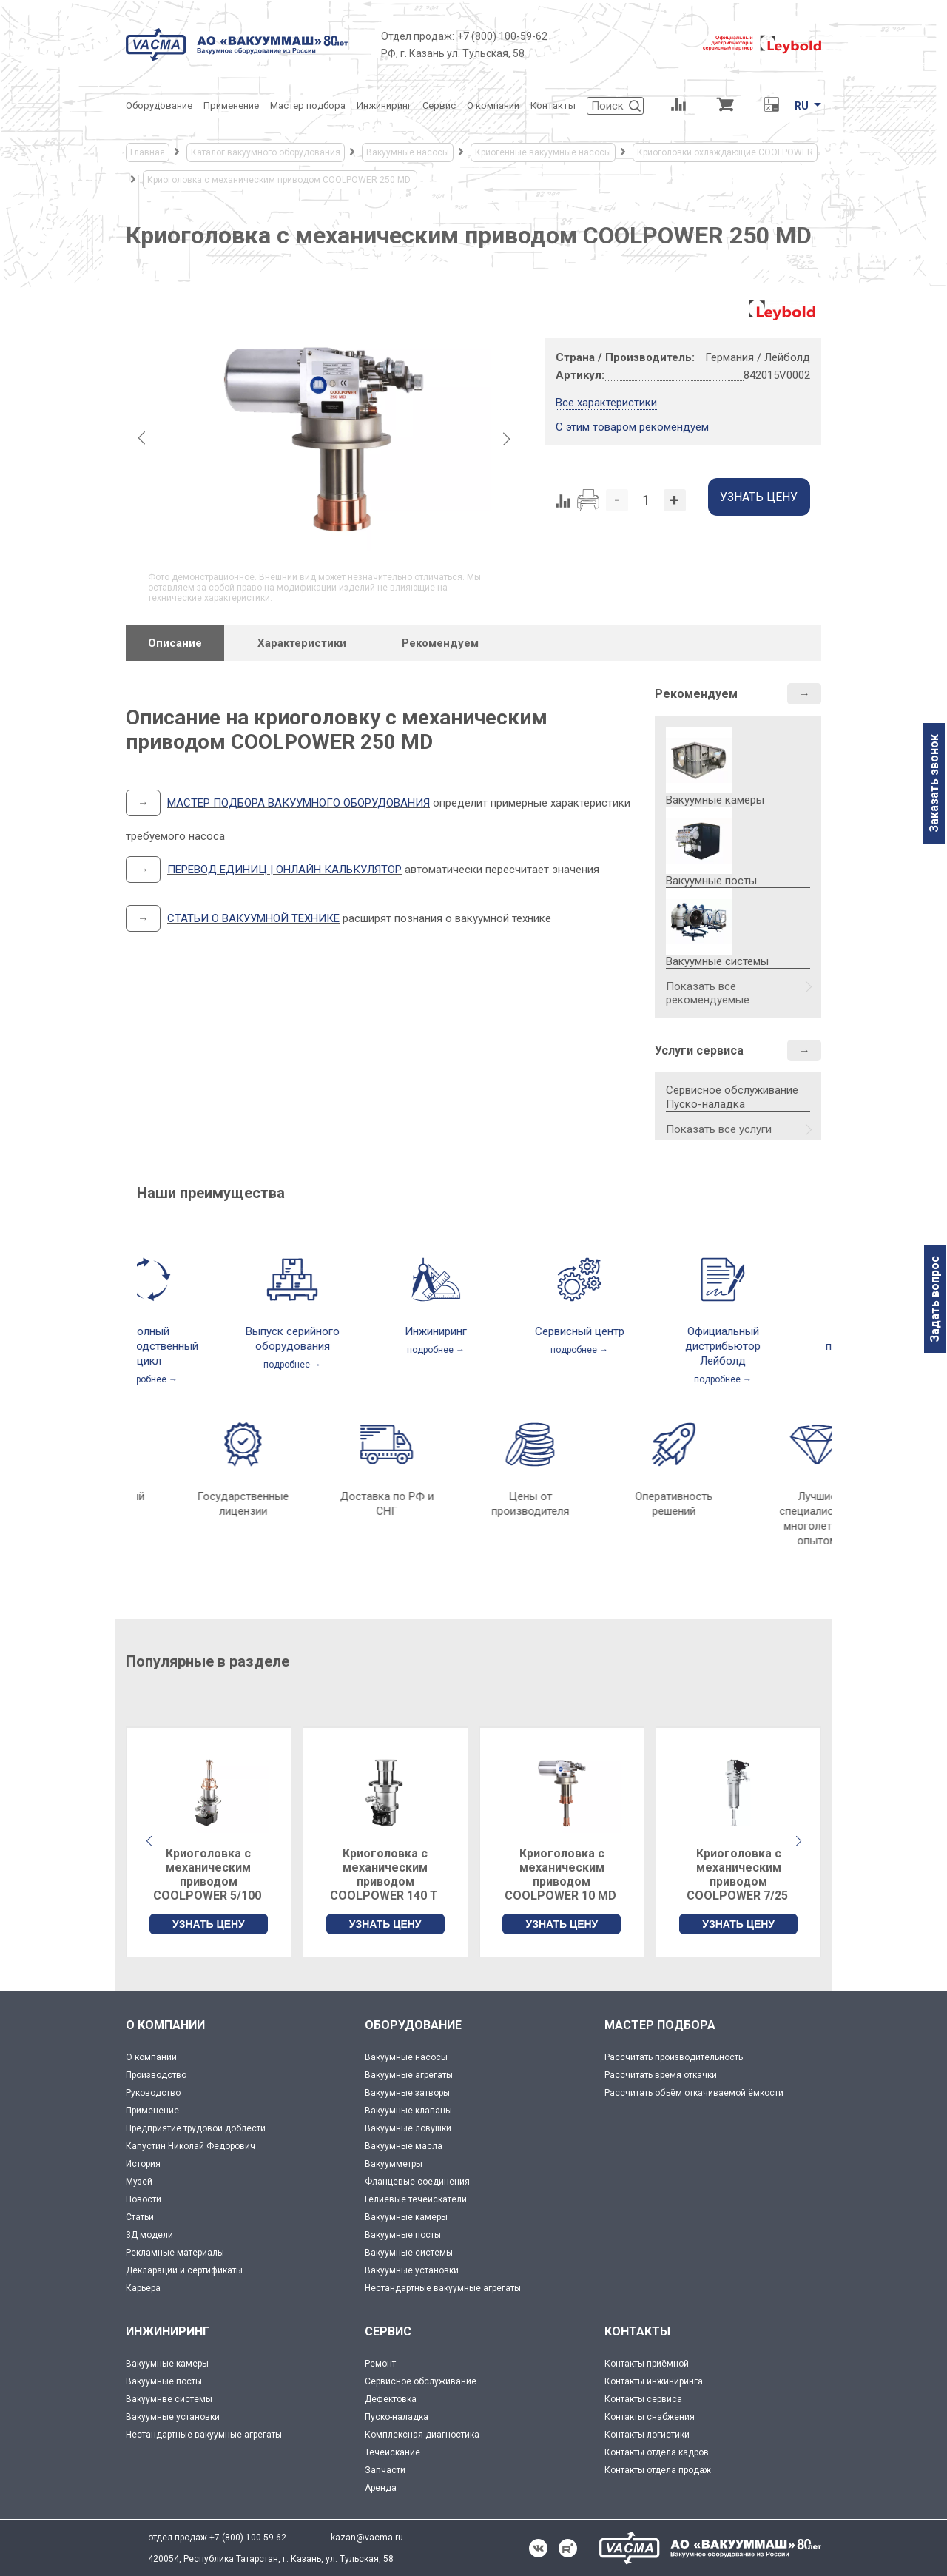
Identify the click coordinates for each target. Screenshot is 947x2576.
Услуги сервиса (699, 1050)
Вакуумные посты (403, 2235)
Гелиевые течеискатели (416, 2199)
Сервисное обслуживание (732, 1090)
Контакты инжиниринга (653, 2381)
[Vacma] (237, 44)
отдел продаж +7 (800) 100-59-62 (217, 2537)
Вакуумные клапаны (408, 2110)
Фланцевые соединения (417, 2181)
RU (802, 106)
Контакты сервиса (643, 2399)
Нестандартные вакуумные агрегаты (443, 2288)
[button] (798, 1841)
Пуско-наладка (705, 1104)
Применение (152, 2110)
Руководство (153, 2093)
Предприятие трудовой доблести (196, 2128)
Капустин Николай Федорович (190, 2146)
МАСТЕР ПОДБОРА (659, 2025)
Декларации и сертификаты (184, 2270)
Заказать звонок (934, 783)
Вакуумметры (393, 2164)
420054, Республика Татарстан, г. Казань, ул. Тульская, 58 (271, 2559)
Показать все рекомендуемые (707, 993)
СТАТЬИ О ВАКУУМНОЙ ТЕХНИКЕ (253, 918)
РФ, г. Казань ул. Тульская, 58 (453, 53)
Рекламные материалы (175, 2252)
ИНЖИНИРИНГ (167, 2331)
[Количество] (646, 500)
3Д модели (149, 2235)
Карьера (143, 2288)
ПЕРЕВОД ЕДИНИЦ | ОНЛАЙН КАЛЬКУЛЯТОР (284, 869)
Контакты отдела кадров (656, 2452)
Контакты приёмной (646, 2363)
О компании (151, 2057)
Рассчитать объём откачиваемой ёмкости (693, 2093)
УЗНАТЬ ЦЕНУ (208, 1924)
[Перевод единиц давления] (771, 106)
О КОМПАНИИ (165, 2025)
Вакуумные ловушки (408, 2128)
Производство (156, 2075)
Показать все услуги (719, 1129)
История (143, 2164)
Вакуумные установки (412, 2270)
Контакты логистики (647, 2434)
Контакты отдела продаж (657, 2470)
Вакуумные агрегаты (409, 2075)
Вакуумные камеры (406, 2217)
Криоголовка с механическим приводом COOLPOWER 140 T (385, 1874)
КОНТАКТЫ (637, 2331)
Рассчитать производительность (673, 2057)
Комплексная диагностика (422, 2434)
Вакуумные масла (403, 2146)
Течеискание (392, 2452)
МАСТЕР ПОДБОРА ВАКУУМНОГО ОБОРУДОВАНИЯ (298, 803)
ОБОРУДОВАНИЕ (413, 2025)
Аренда (381, 2488)
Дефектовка (391, 2399)
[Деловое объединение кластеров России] (625, 44)
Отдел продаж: (417, 36)
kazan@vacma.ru (367, 2537)
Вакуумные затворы (407, 2093)
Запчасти (385, 2470)
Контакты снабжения (649, 2417)
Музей (139, 2181)
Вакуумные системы (409, 2252)
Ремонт (380, 2363)
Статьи (140, 2217)
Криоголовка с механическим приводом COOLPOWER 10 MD (562, 1874)
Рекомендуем (696, 694)
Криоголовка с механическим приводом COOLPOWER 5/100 (208, 1874)
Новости (143, 2199)
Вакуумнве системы (169, 2399)
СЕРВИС (388, 2331)
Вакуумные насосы (406, 2057)
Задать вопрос (935, 1299)
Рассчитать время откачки (660, 2075)
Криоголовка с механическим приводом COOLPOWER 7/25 (739, 1874)
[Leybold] (762, 44)
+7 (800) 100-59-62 (502, 36)
